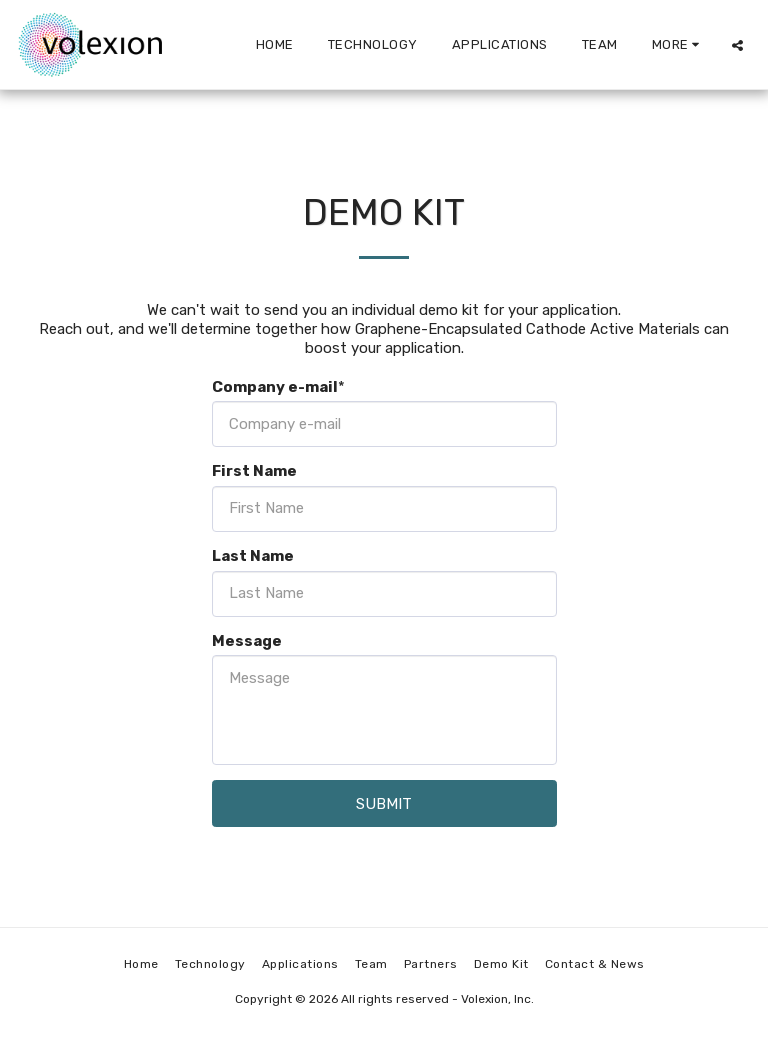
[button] (737, 45)
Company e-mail (275, 387)
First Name (254, 471)
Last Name (253, 556)
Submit (384, 804)
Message (247, 641)
